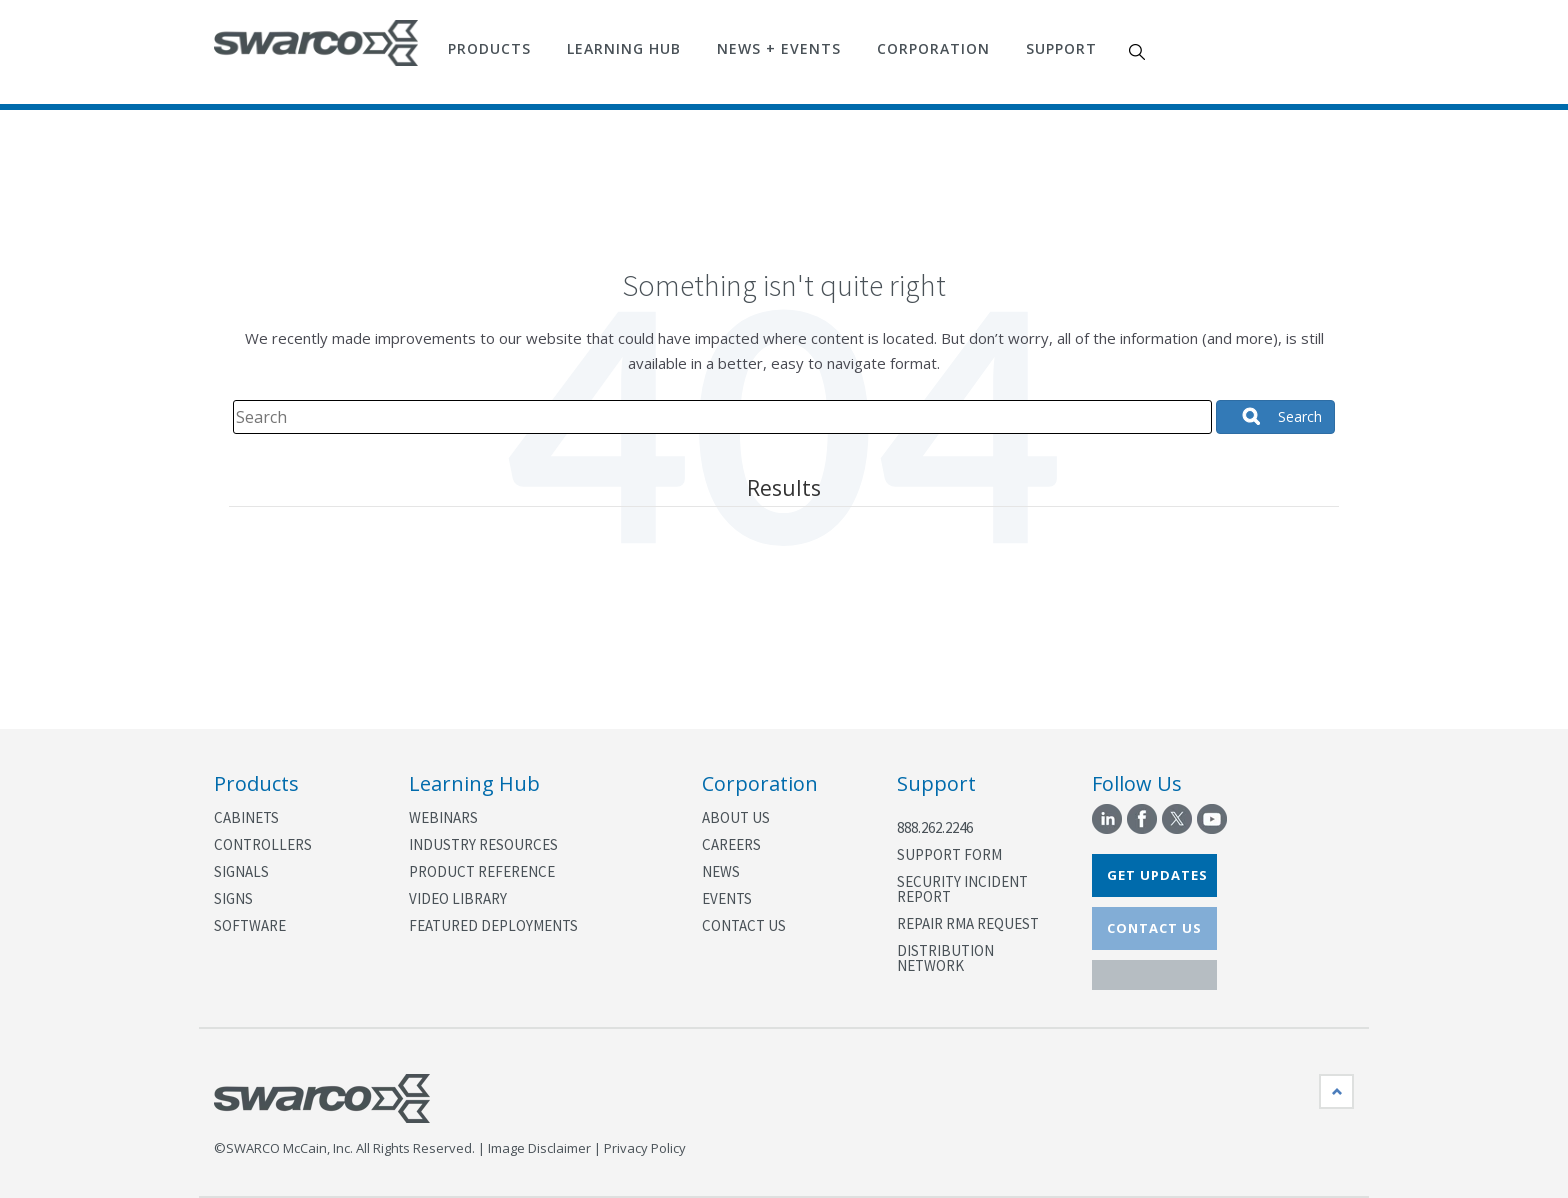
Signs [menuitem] (233, 898)
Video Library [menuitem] (458, 898)
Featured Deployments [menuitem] (493, 925)
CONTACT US (1154, 928)
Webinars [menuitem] (443, 817)
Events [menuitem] (727, 898)
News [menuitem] (721, 871)
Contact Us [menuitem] (744, 925)
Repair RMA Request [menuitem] (968, 923)
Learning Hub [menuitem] (624, 49)
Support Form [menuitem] (949, 854)
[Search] (722, 417)
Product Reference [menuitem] (482, 871)
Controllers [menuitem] (263, 844)
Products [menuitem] (489, 49)
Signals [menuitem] (241, 871)
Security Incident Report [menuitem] (962, 889)
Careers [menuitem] (731, 844)
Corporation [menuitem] (933, 49)
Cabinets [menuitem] (246, 817)
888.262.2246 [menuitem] (935, 827)
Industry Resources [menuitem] (483, 844)
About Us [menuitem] (736, 817)
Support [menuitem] (1061, 49)
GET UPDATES (1157, 875)
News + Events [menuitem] (779, 49)
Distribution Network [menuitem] (945, 958)
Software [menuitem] (250, 925)
